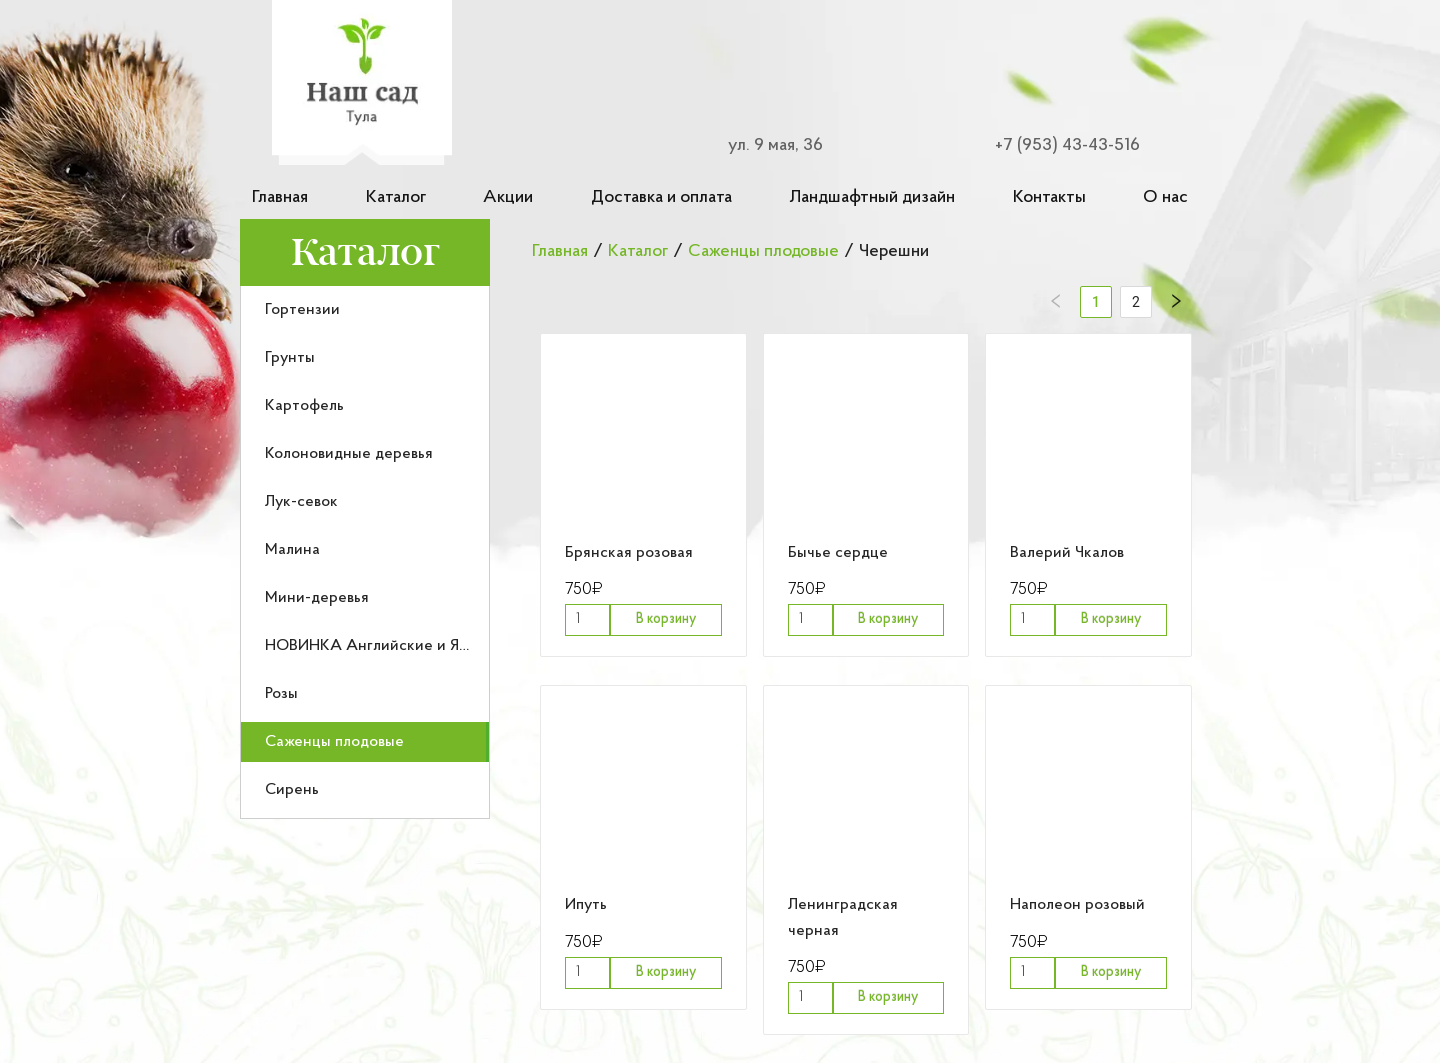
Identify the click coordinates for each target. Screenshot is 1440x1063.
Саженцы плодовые (334, 742)
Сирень (292, 790)
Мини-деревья (317, 598)
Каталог (396, 197)
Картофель (304, 406)
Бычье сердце (838, 553)
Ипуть (586, 905)
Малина (292, 550)
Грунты (290, 358)
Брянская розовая (629, 553)
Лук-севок (301, 502)
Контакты (1049, 197)
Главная (280, 197)
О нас (1165, 197)
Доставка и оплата (661, 197)
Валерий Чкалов (1067, 553)
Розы (281, 694)
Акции (508, 197)
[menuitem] (365, 310)
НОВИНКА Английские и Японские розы (411, 646)
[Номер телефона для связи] (1056, 145)
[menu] (365, 552)
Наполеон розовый (1077, 905)
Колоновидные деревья (349, 454)
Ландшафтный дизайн (872, 197)
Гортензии (302, 310)
